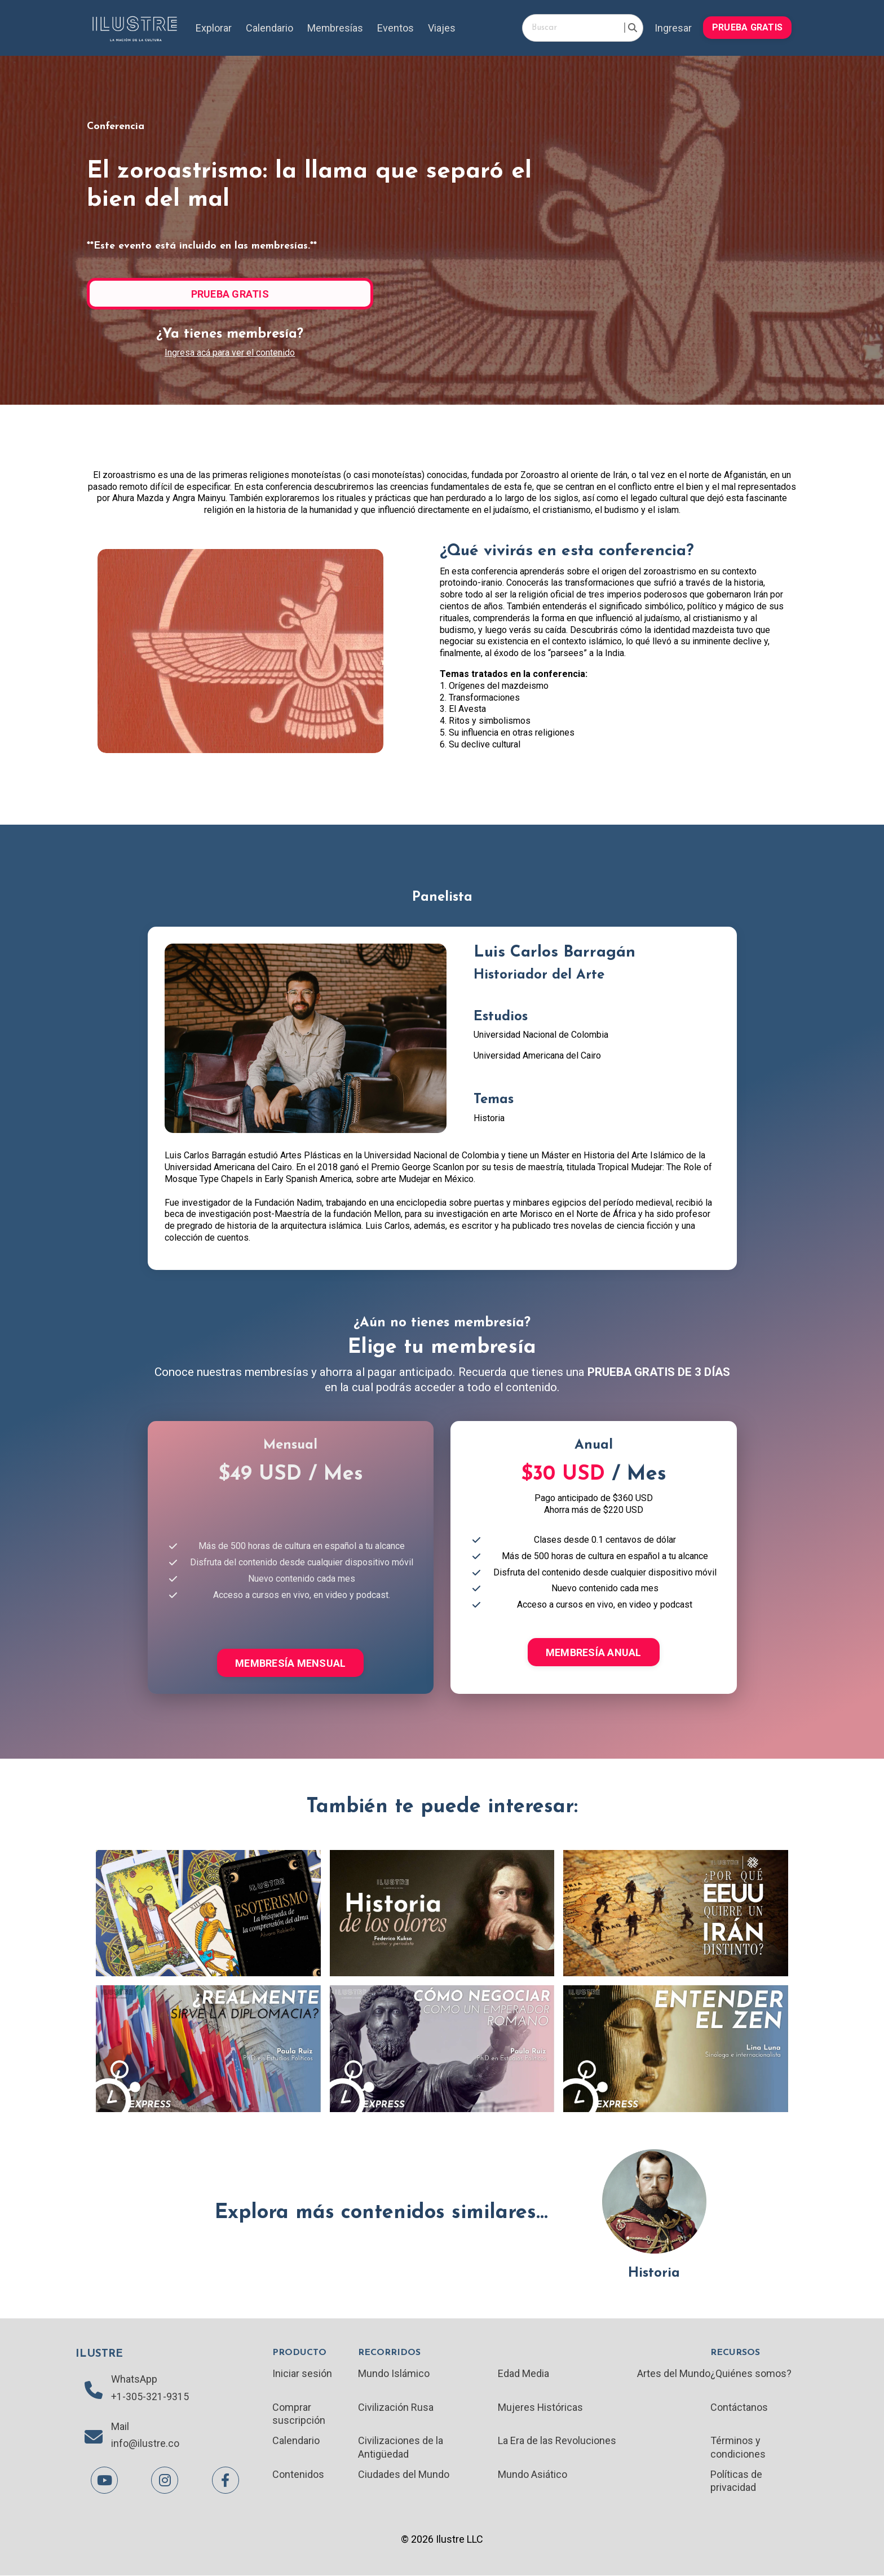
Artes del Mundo (673, 2374)
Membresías (335, 28)
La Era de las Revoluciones (557, 2441)
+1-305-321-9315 (150, 2397)
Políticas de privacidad (736, 2481)
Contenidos (298, 2475)
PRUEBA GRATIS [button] (747, 27)
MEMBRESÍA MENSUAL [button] (290, 1663)
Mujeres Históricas (541, 2408)
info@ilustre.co (145, 2444)
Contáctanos (739, 2408)
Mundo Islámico (394, 2374)
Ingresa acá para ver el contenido (230, 352)
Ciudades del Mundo (403, 2475)
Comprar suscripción (298, 2414)
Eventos (396, 28)
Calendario (269, 28)
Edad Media (523, 2374)
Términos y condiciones (738, 2447)
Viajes (442, 28)
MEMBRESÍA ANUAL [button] (594, 1652)
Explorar (214, 28)
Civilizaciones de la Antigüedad (400, 2447)
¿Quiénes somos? (751, 2374)
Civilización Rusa (396, 2408)
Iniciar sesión (302, 2374)
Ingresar (673, 28)
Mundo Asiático (532, 2475)
